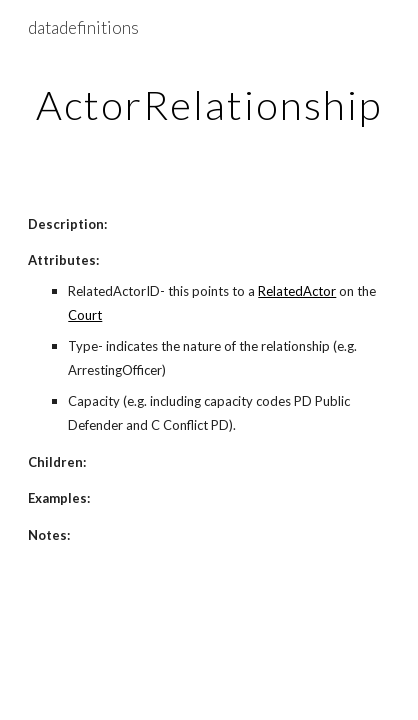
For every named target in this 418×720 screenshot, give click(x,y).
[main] (208, 105)
